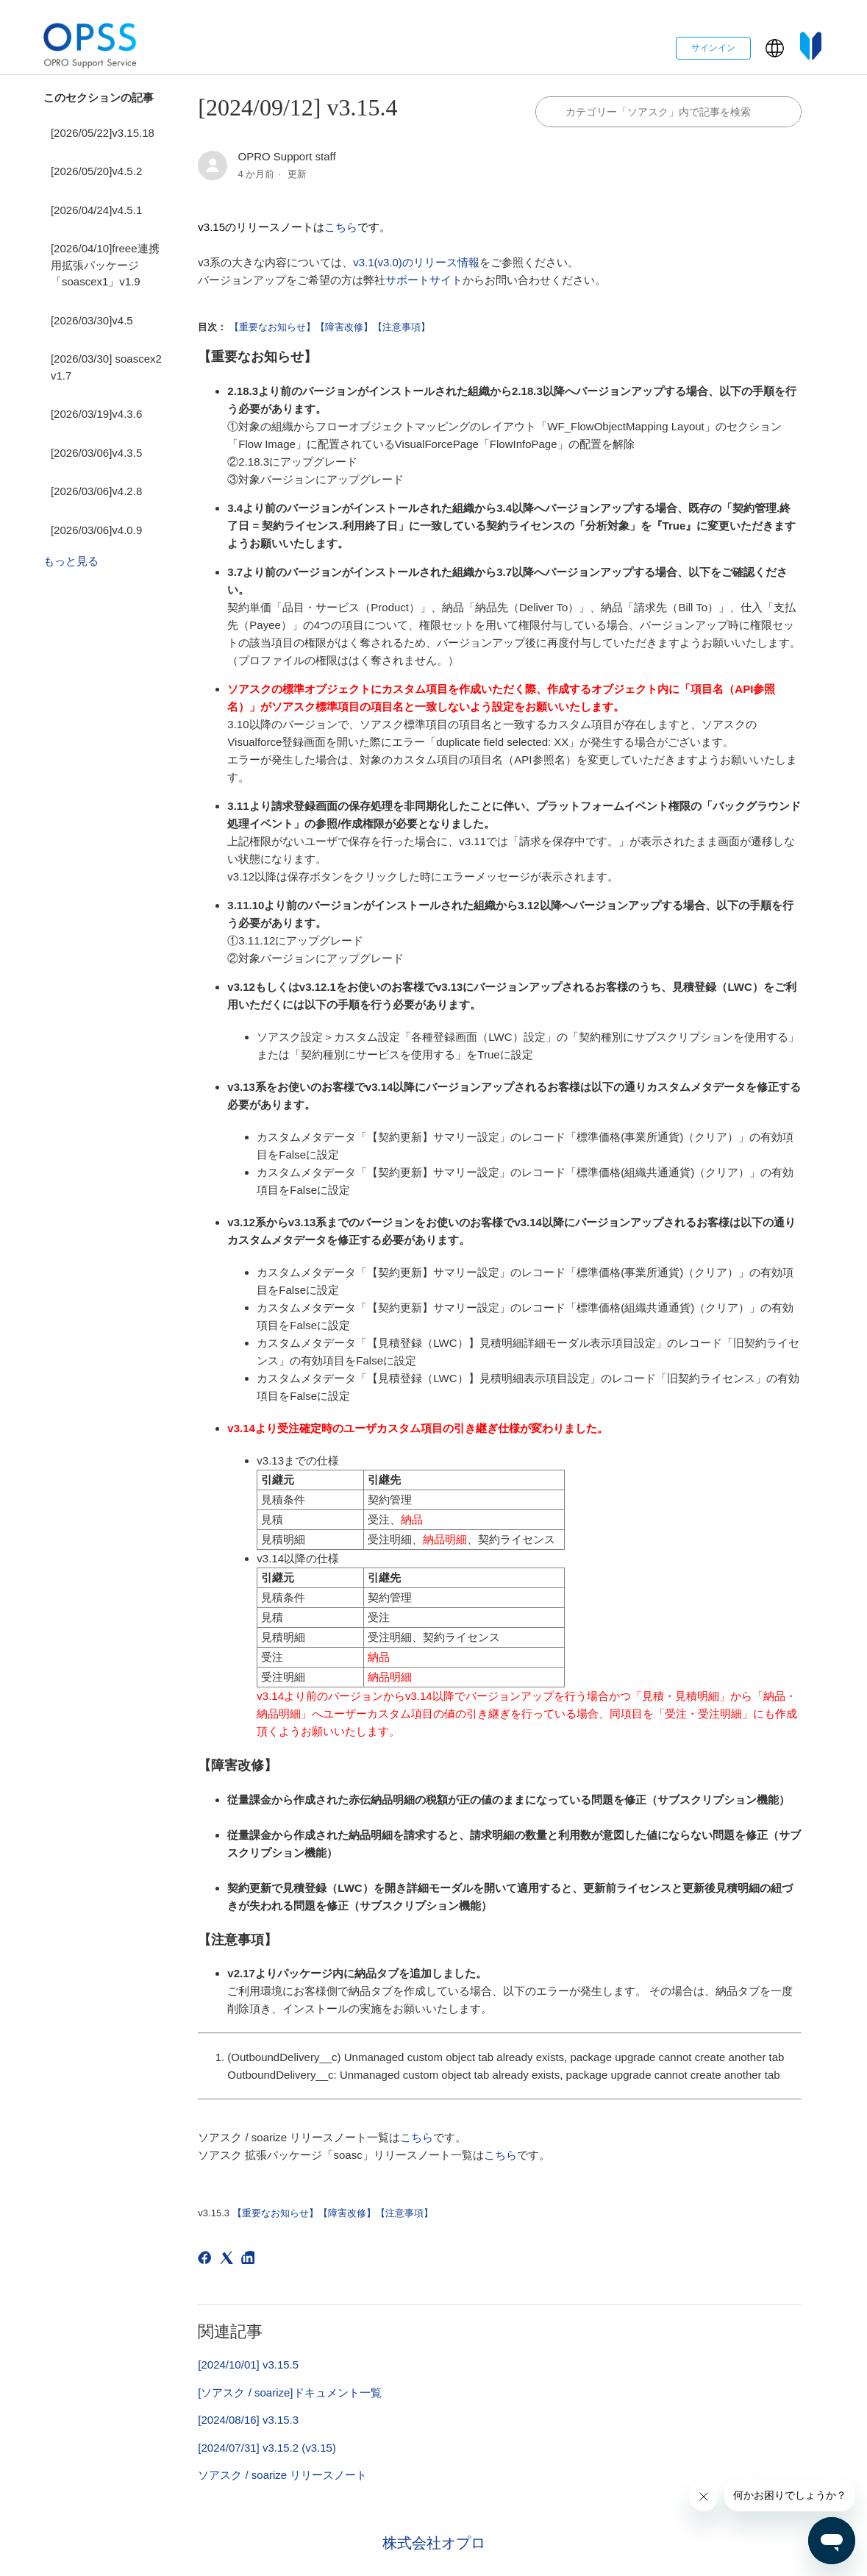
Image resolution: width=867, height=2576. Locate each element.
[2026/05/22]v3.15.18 (102, 133)
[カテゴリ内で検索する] (668, 112)
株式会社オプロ (433, 2543)
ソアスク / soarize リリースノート (282, 2475)
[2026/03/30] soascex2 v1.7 (106, 367)
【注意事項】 (401, 326)
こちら (340, 227)
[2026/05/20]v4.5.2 (96, 171)
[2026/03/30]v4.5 (92, 320)
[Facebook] (207, 2260)
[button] (775, 48)
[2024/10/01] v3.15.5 (248, 2364)
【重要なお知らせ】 (272, 326)
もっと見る (71, 561)
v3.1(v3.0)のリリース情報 (416, 262)
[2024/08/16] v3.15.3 (248, 2419)
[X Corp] (229, 2260)
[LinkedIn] (250, 2260)
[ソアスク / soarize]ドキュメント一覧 (289, 2392)
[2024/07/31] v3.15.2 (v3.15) (267, 2447)
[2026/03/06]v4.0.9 (96, 530)
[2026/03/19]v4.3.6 (96, 414)
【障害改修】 (344, 326)
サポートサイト (424, 280)
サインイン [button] (713, 48)
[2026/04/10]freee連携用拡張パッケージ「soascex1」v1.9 (105, 265)
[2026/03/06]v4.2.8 (96, 491)
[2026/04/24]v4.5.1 (96, 210)
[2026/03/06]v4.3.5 (96, 452)
